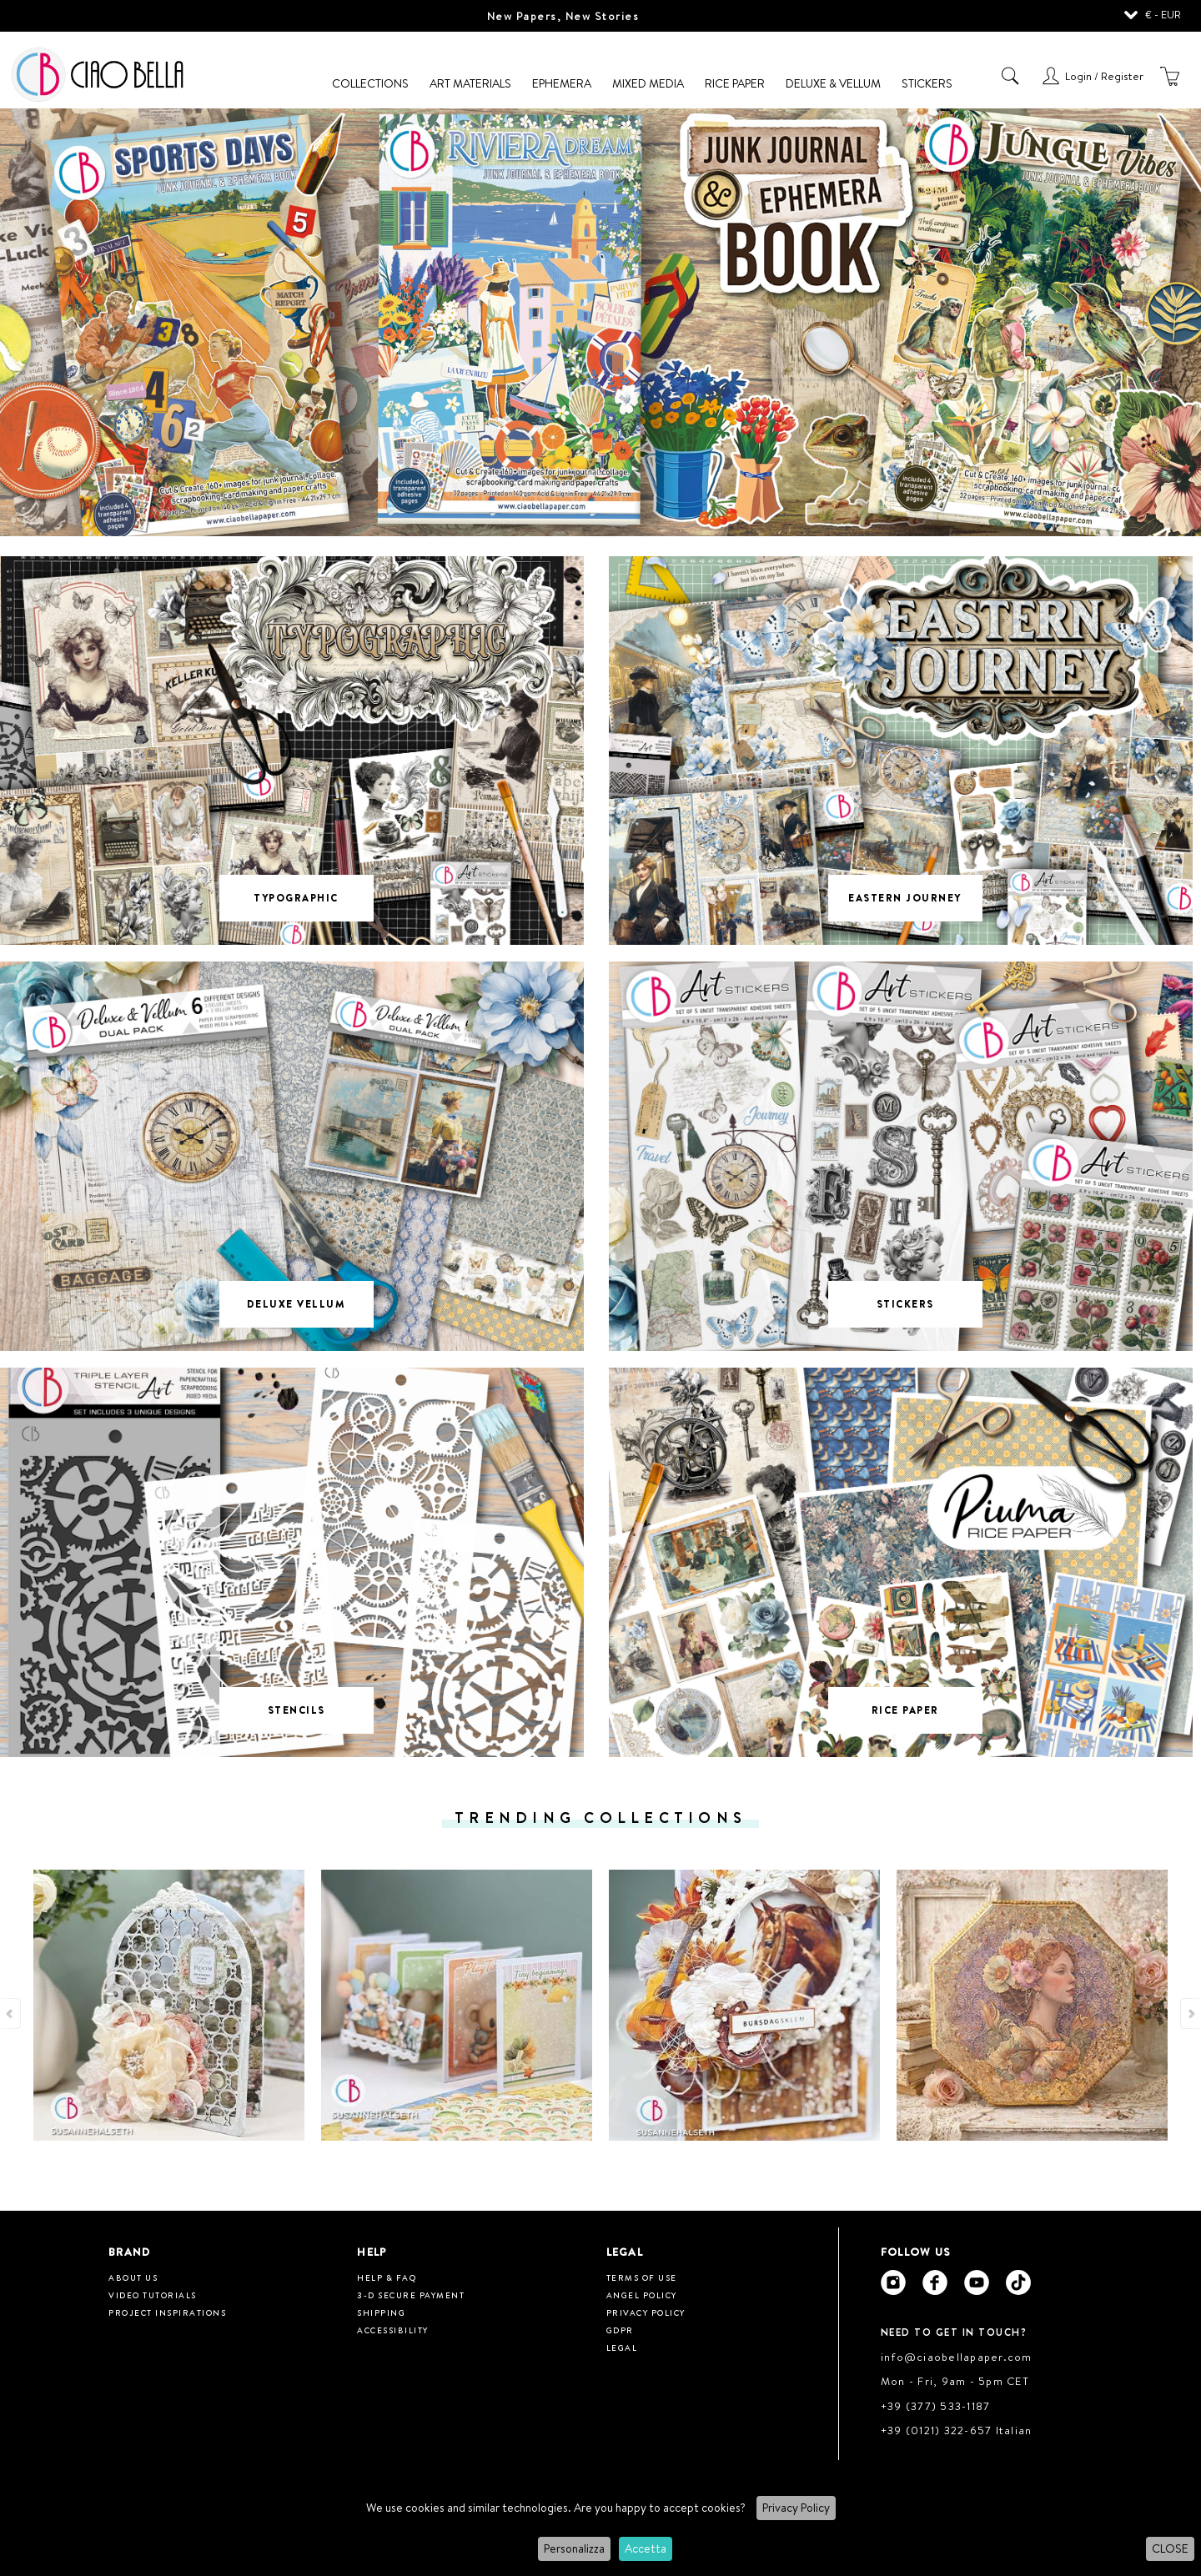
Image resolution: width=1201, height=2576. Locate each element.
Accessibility (393, 2330)
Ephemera (561, 83)
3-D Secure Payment (411, 2295)
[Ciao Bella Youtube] (976, 2282)
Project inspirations (167, 2312)
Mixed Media (648, 83)
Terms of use (641, 2277)
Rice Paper (735, 83)
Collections (370, 83)
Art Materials (470, 83)
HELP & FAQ (386, 2277)
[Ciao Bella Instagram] (893, 2282)
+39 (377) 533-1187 (936, 2405)
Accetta (645, 2548)
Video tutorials (152, 2295)
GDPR (620, 2330)
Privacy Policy (796, 2507)
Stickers (927, 83)
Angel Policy (641, 2295)
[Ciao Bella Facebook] (934, 2282)
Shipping (381, 2312)
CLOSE (1170, 2548)
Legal (622, 2347)
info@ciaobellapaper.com (957, 2356)
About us (133, 2277)
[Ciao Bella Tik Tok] (1018, 2282)
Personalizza (574, 2548)
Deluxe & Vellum (833, 83)
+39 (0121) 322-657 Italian (957, 2430)
